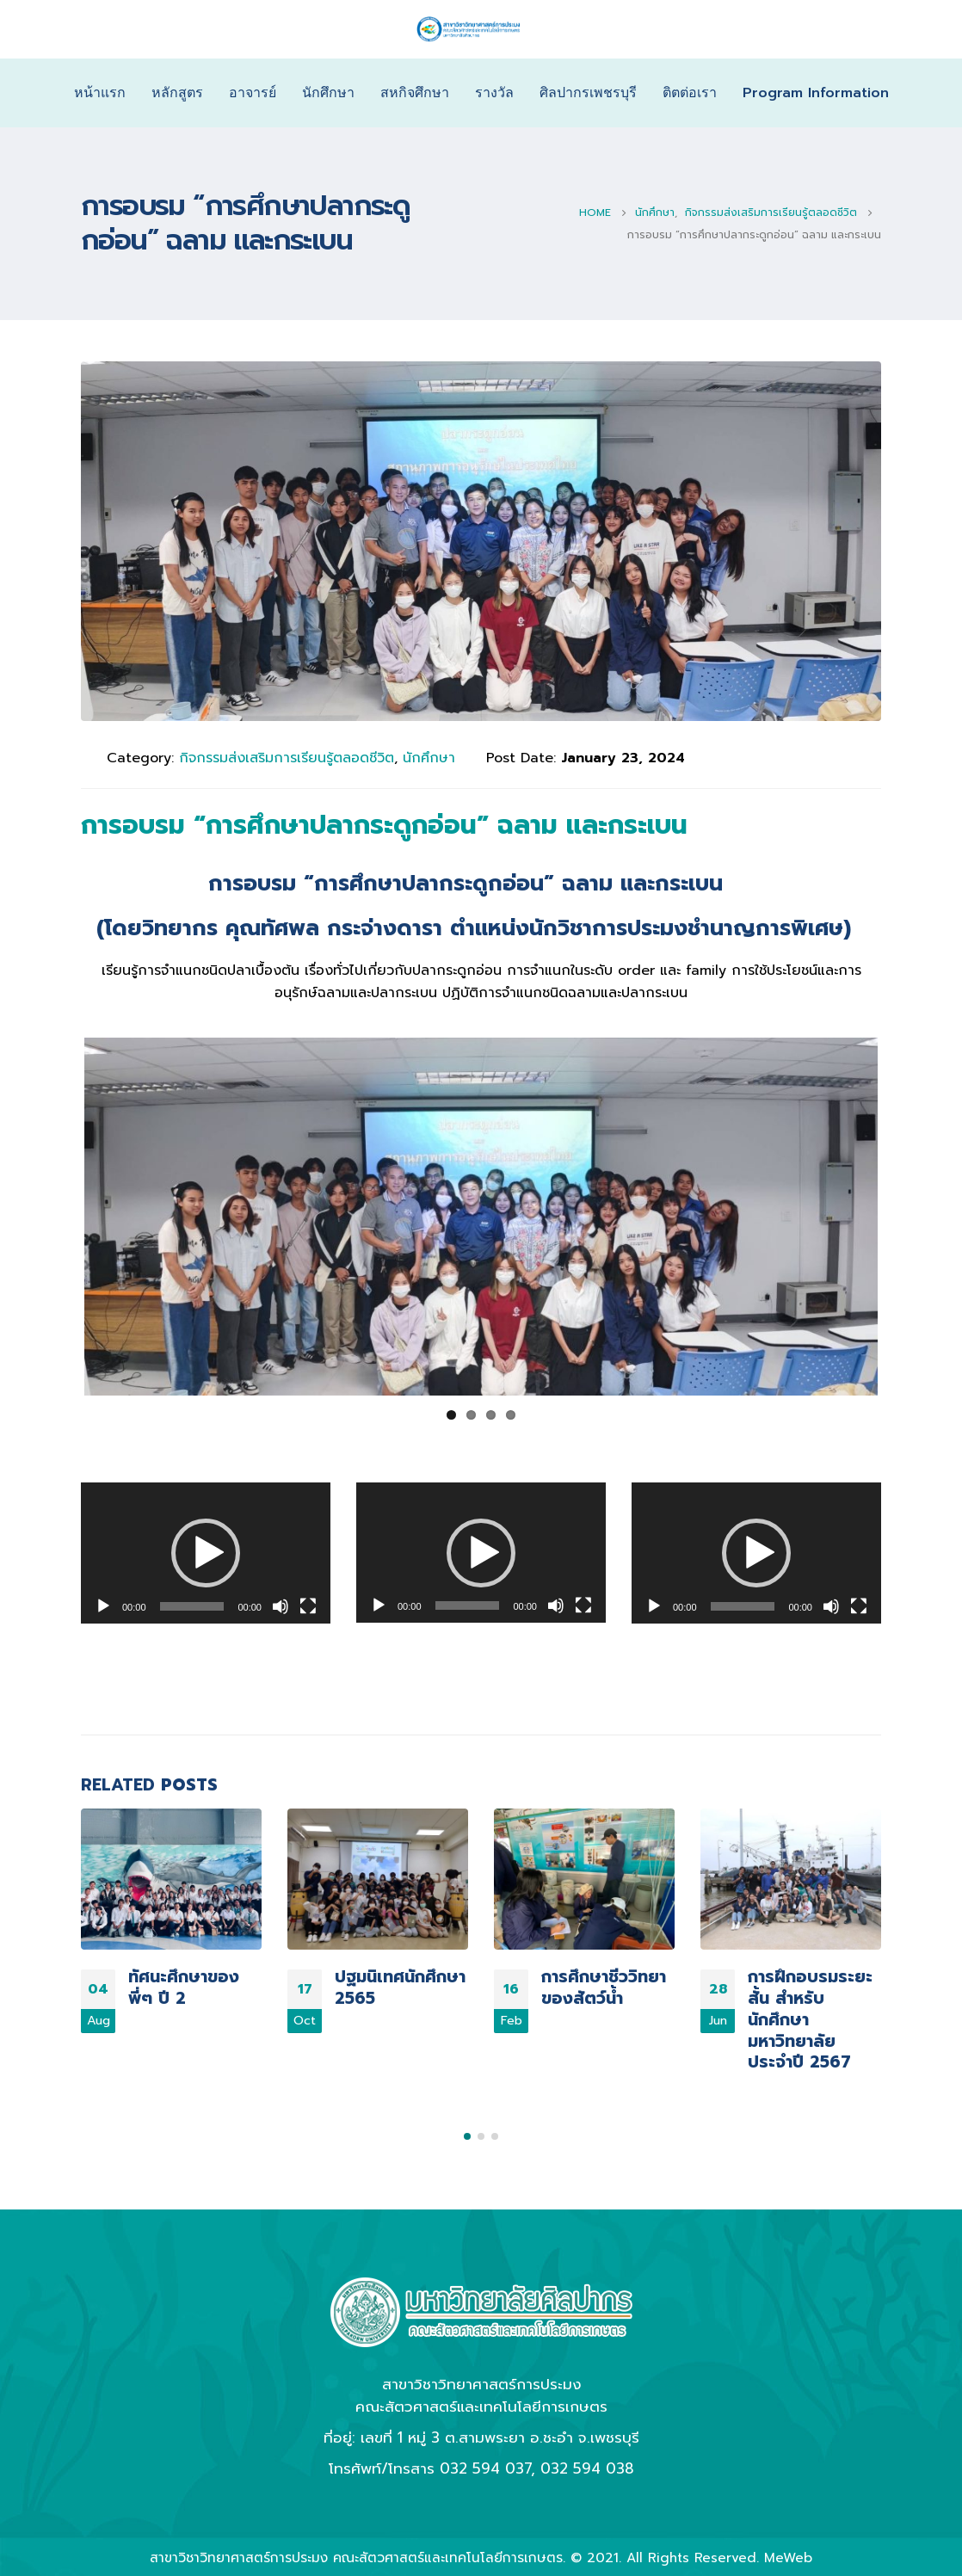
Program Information (816, 93)
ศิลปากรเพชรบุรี (588, 93)
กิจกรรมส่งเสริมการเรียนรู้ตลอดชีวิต (286, 758)
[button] (205, 1551)
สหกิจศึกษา (414, 93)
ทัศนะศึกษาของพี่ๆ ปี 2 (183, 1985)
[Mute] (280, 1604)
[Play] (103, 1604)
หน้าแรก (100, 93)
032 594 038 (587, 2460)
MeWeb (788, 2550)
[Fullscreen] (308, 1604)
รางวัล (494, 93)
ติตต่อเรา (690, 93)
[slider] (192, 1604)
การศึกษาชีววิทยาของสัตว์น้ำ (603, 1985)
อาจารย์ (252, 93)
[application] (205, 1550)
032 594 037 (485, 2460)
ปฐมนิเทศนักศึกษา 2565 (400, 1985)
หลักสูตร (177, 93)
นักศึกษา (328, 93)
